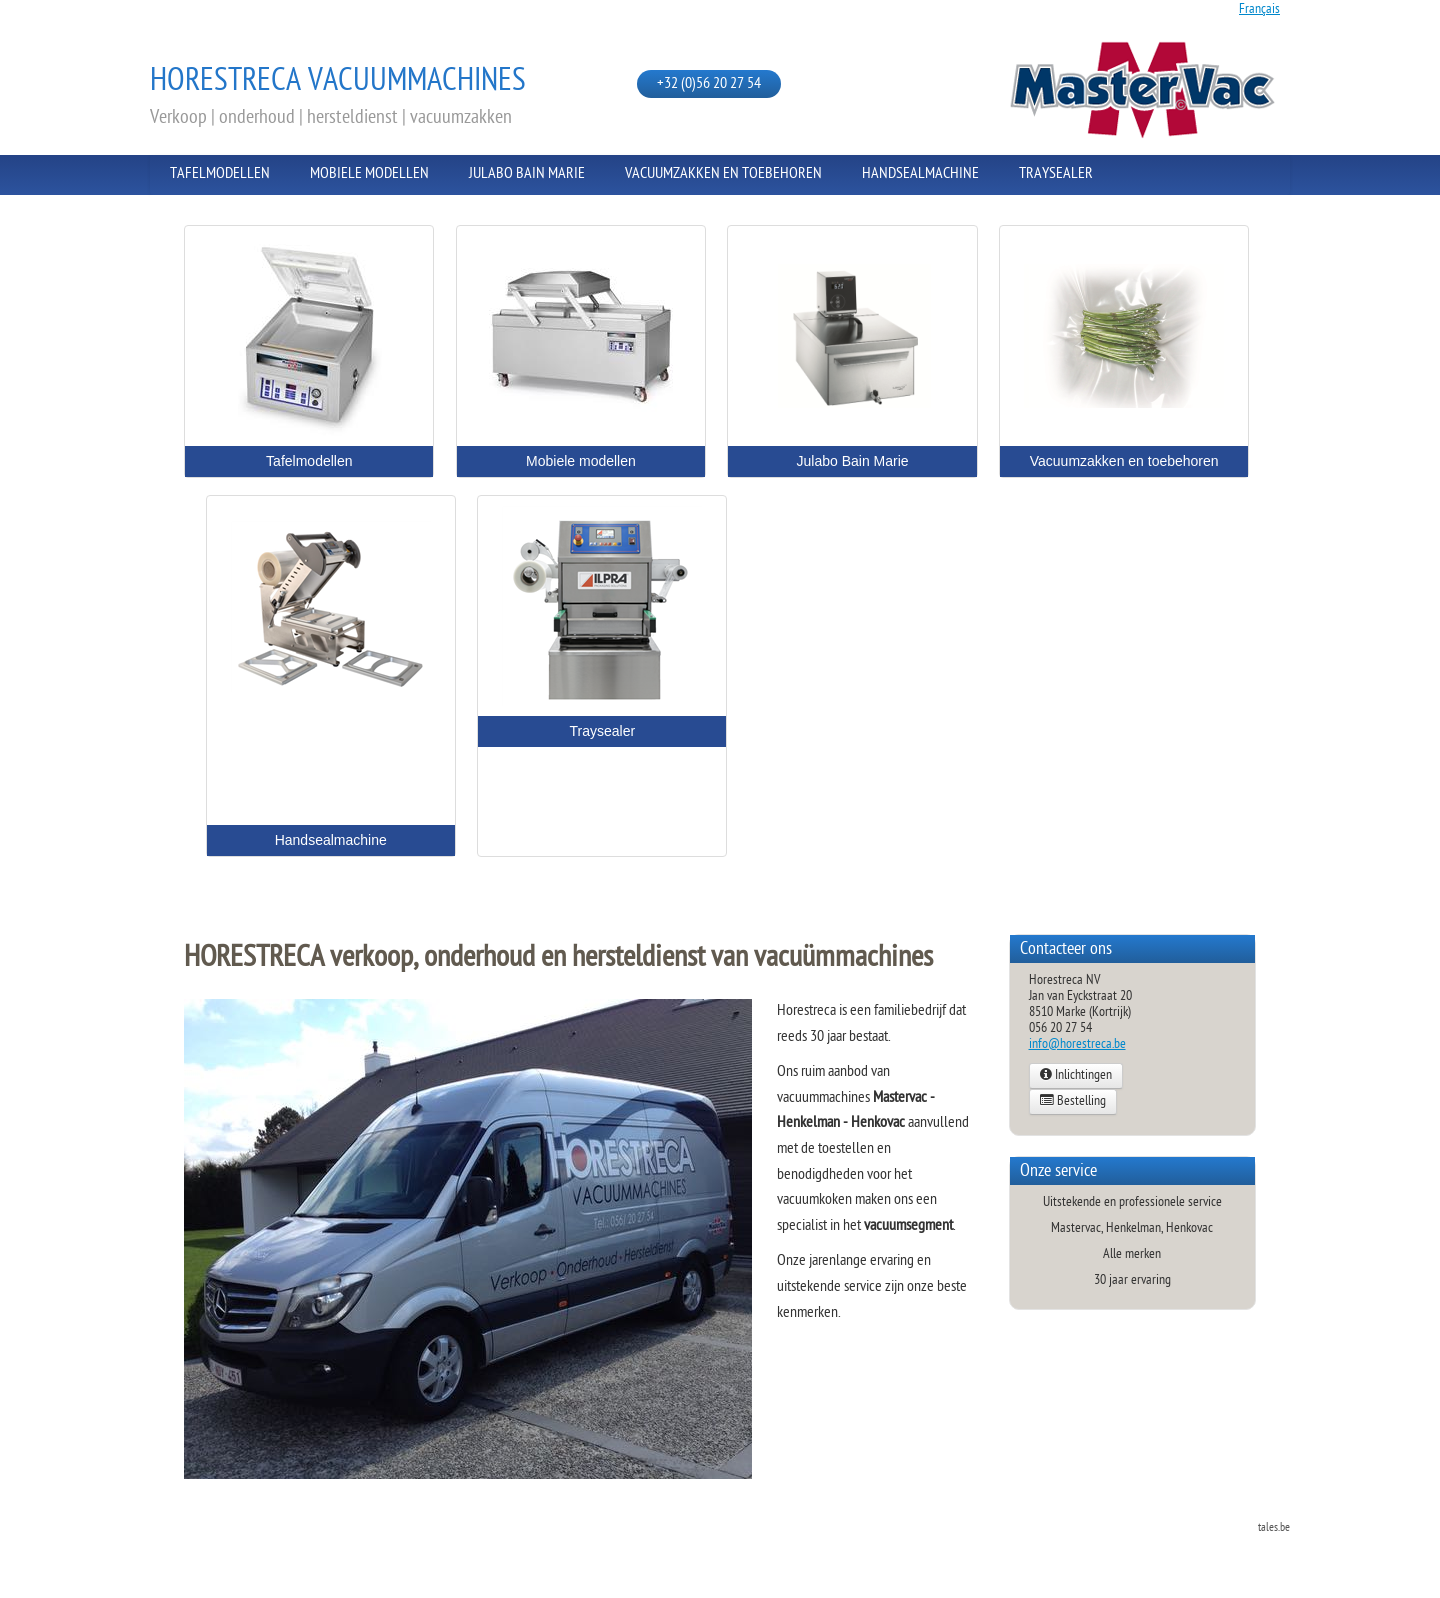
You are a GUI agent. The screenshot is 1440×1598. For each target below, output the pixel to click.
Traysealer (1056, 174)
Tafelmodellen (220, 174)
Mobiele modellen (369, 174)
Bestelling (1073, 1102)
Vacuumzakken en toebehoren (723, 174)
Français (1259, 9)
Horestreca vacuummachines (338, 82)
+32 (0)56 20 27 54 (709, 84)
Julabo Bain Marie (527, 174)
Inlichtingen (1076, 1076)
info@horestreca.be (1077, 1044)
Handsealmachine (920, 174)
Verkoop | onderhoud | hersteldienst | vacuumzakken (331, 118)
